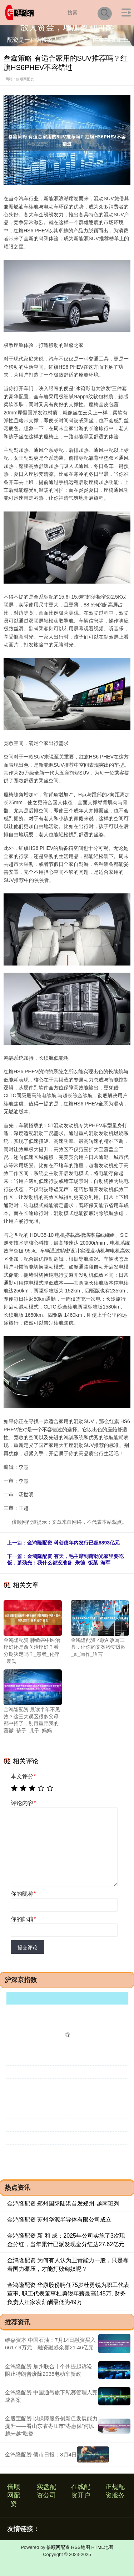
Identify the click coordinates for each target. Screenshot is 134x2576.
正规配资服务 (115, 2491)
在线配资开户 (80, 2491)
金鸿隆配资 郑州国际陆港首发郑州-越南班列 (63, 2204)
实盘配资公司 (46, 2491)
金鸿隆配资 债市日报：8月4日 (41, 2454)
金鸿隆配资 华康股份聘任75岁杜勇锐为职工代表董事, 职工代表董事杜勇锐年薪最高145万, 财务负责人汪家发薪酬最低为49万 (68, 2293)
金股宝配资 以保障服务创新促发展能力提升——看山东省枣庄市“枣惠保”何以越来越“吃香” (51, 2425)
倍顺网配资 (13, 2495)
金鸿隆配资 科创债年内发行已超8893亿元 (73, 1543)
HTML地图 (102, 2547)
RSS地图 (80, 2547)
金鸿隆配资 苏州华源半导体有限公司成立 (59, 2220)
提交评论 (28, 1947)
